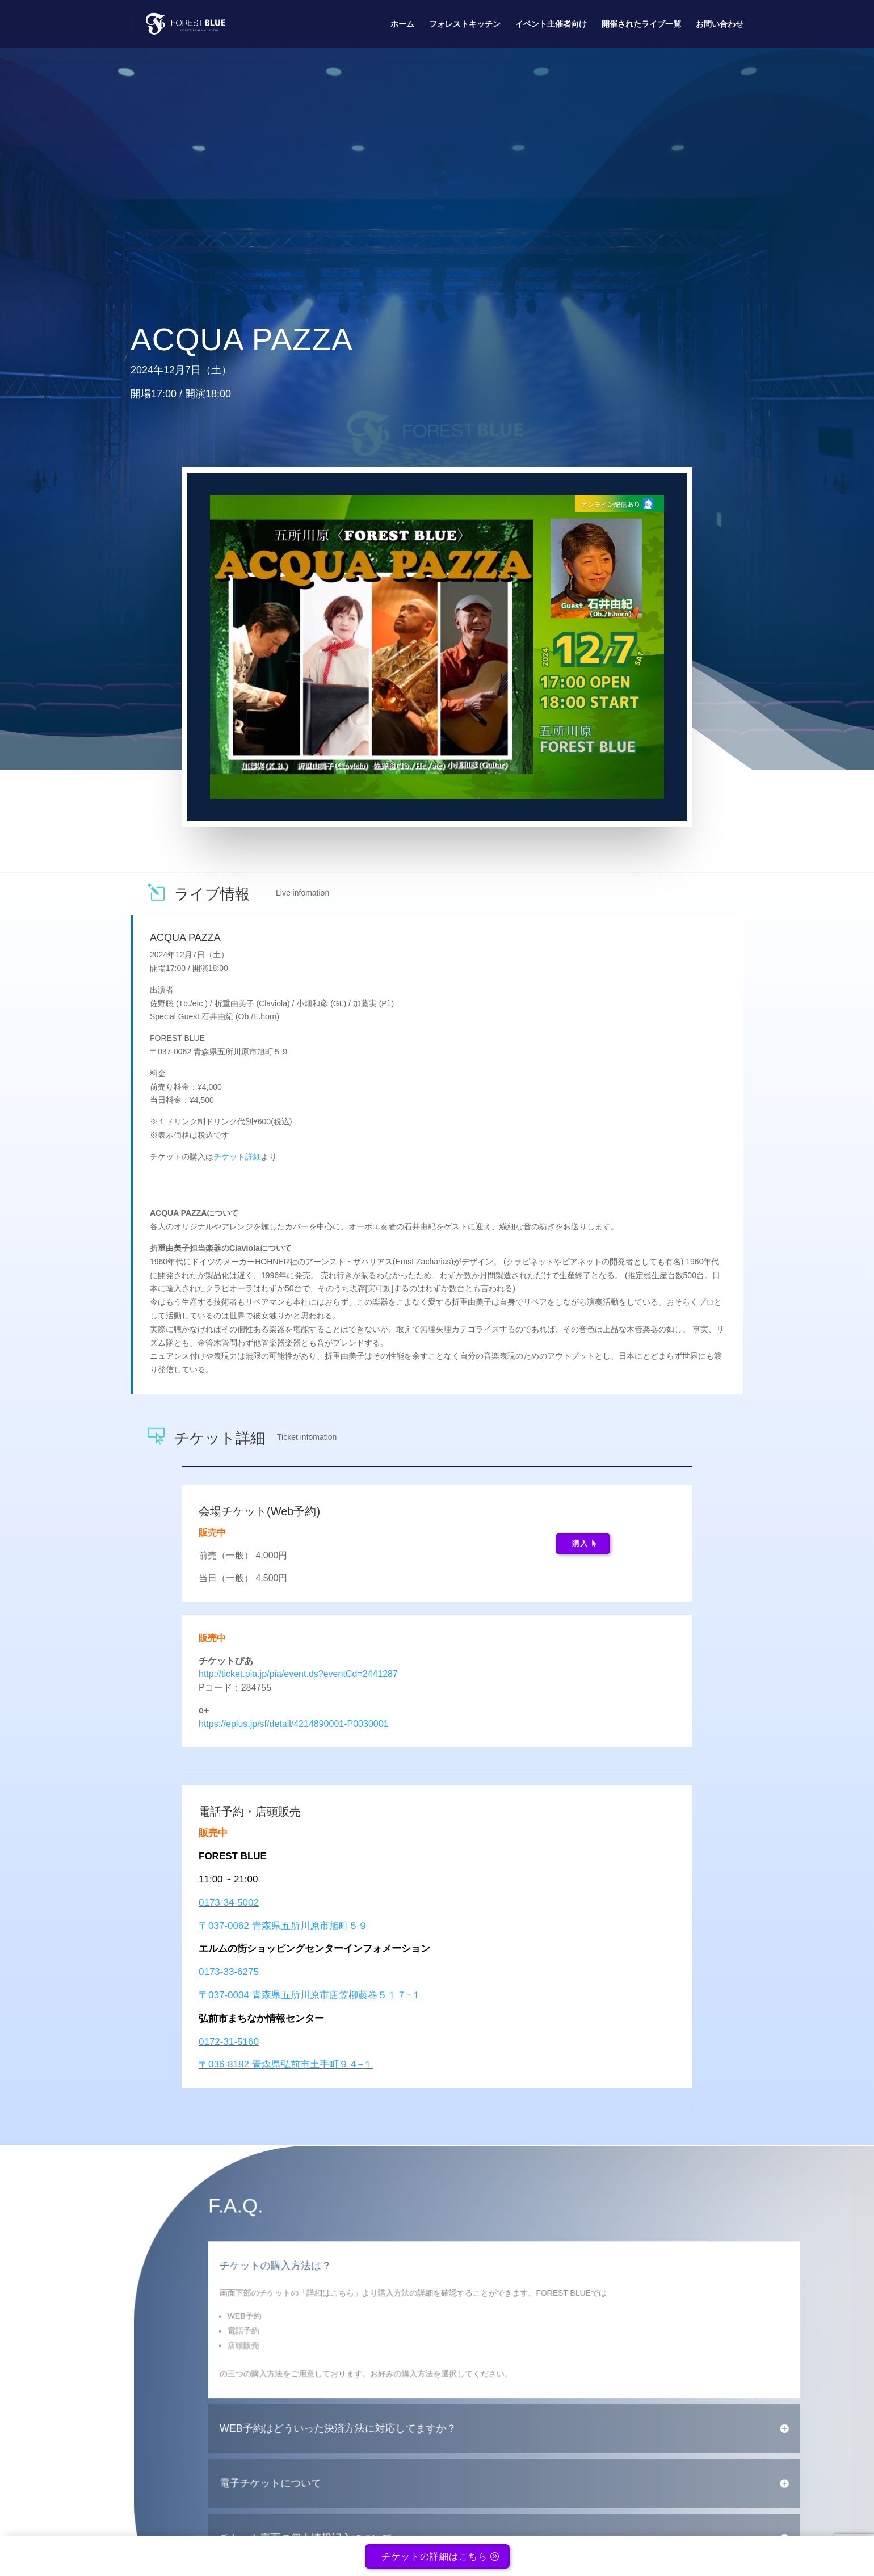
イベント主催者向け (551, 24)
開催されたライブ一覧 (641, 24)
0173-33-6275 (229, 1971)
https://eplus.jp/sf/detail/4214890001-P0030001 (293, 1724)
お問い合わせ (719, 24)
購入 (580, 1543)
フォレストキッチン (465, 24)
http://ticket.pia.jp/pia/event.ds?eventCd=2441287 (298, 1674)
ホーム (402, 24)
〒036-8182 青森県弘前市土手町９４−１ (286, 2064)
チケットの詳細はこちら (434, 2560)
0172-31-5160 (229, 2041)
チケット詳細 (237, 1156)
